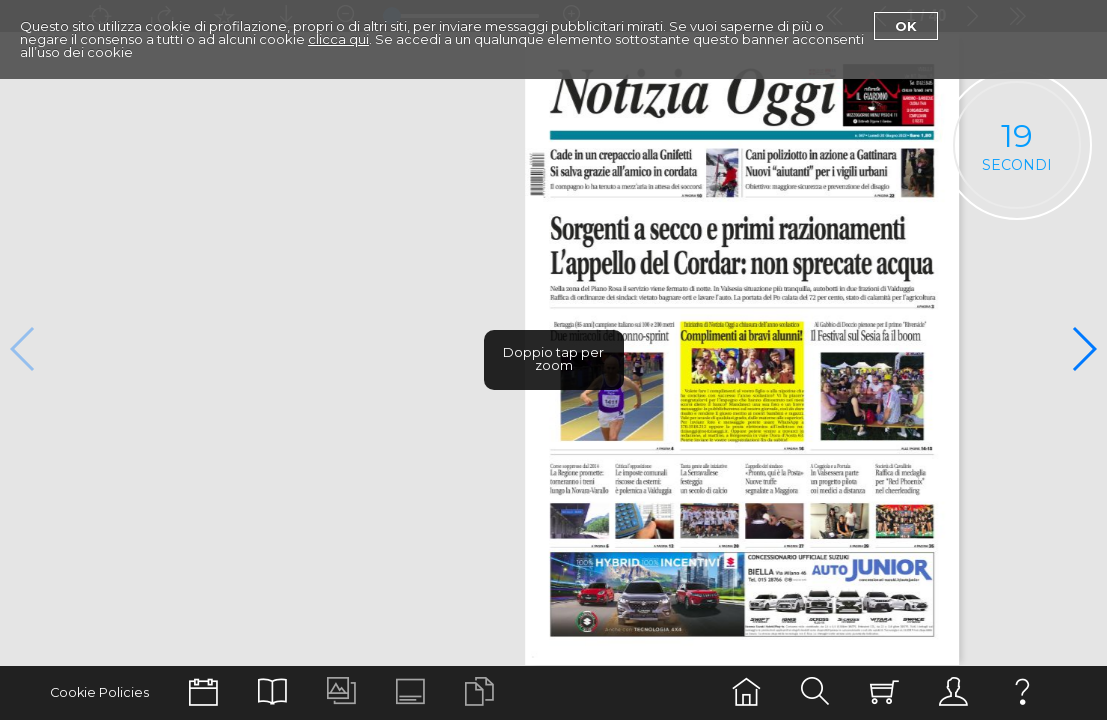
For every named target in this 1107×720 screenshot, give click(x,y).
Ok (906, 26)
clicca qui (338, 39)
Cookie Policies (99, 692)
